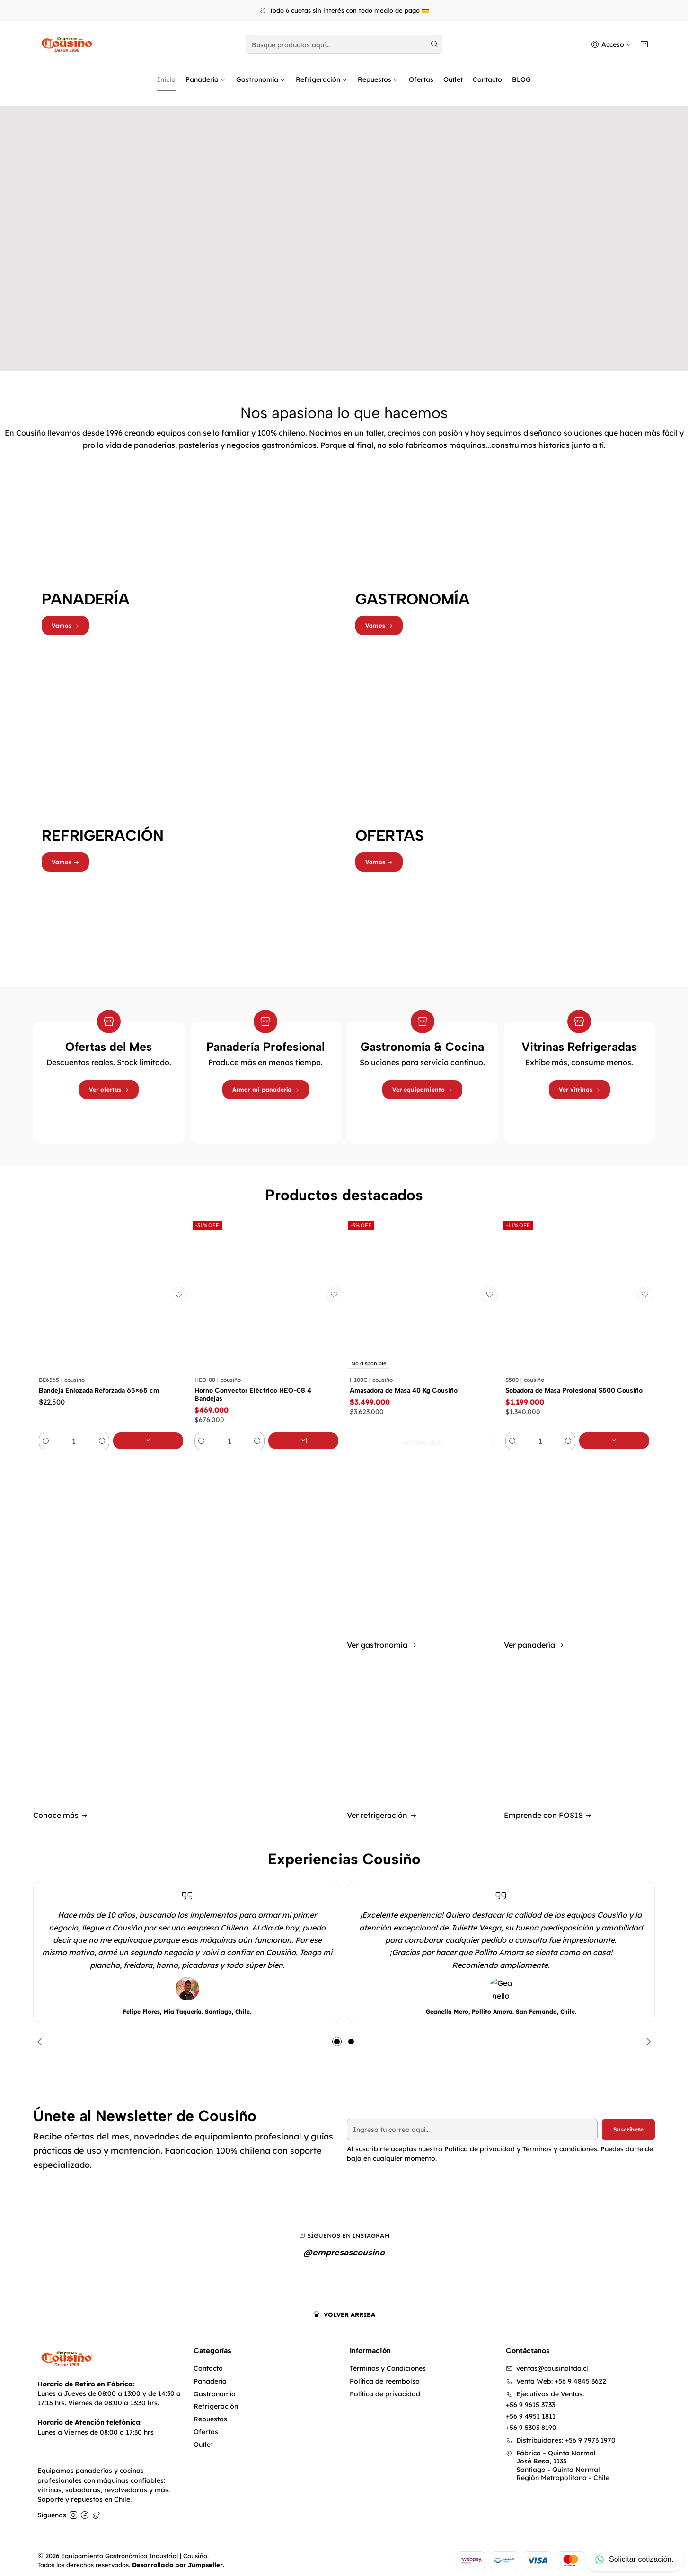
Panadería (205, 79)
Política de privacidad (385, 2386)
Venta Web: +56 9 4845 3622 (556, 2373)
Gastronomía (261, 79)
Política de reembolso (385, 2373)
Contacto (487, 79)
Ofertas (421, 79)
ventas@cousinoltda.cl (547, 2361)
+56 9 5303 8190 (531, 2420)
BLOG (521, 79)
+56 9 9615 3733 (530, 2397)
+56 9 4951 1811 (531, 2409)
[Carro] (644, 45)
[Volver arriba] (344, 2307)
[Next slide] (646, 2033)
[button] (337, 2033)
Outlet (453, 79)
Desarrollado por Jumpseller (177, 2557)
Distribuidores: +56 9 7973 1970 (561, 2433)
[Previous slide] (42, 2033)
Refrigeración (322, 79)
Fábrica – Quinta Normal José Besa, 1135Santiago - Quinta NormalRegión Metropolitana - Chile (557, 2458)
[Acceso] (613, 45)
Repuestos (378, 79)
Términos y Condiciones (388, 2361)
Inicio (166, 79)
